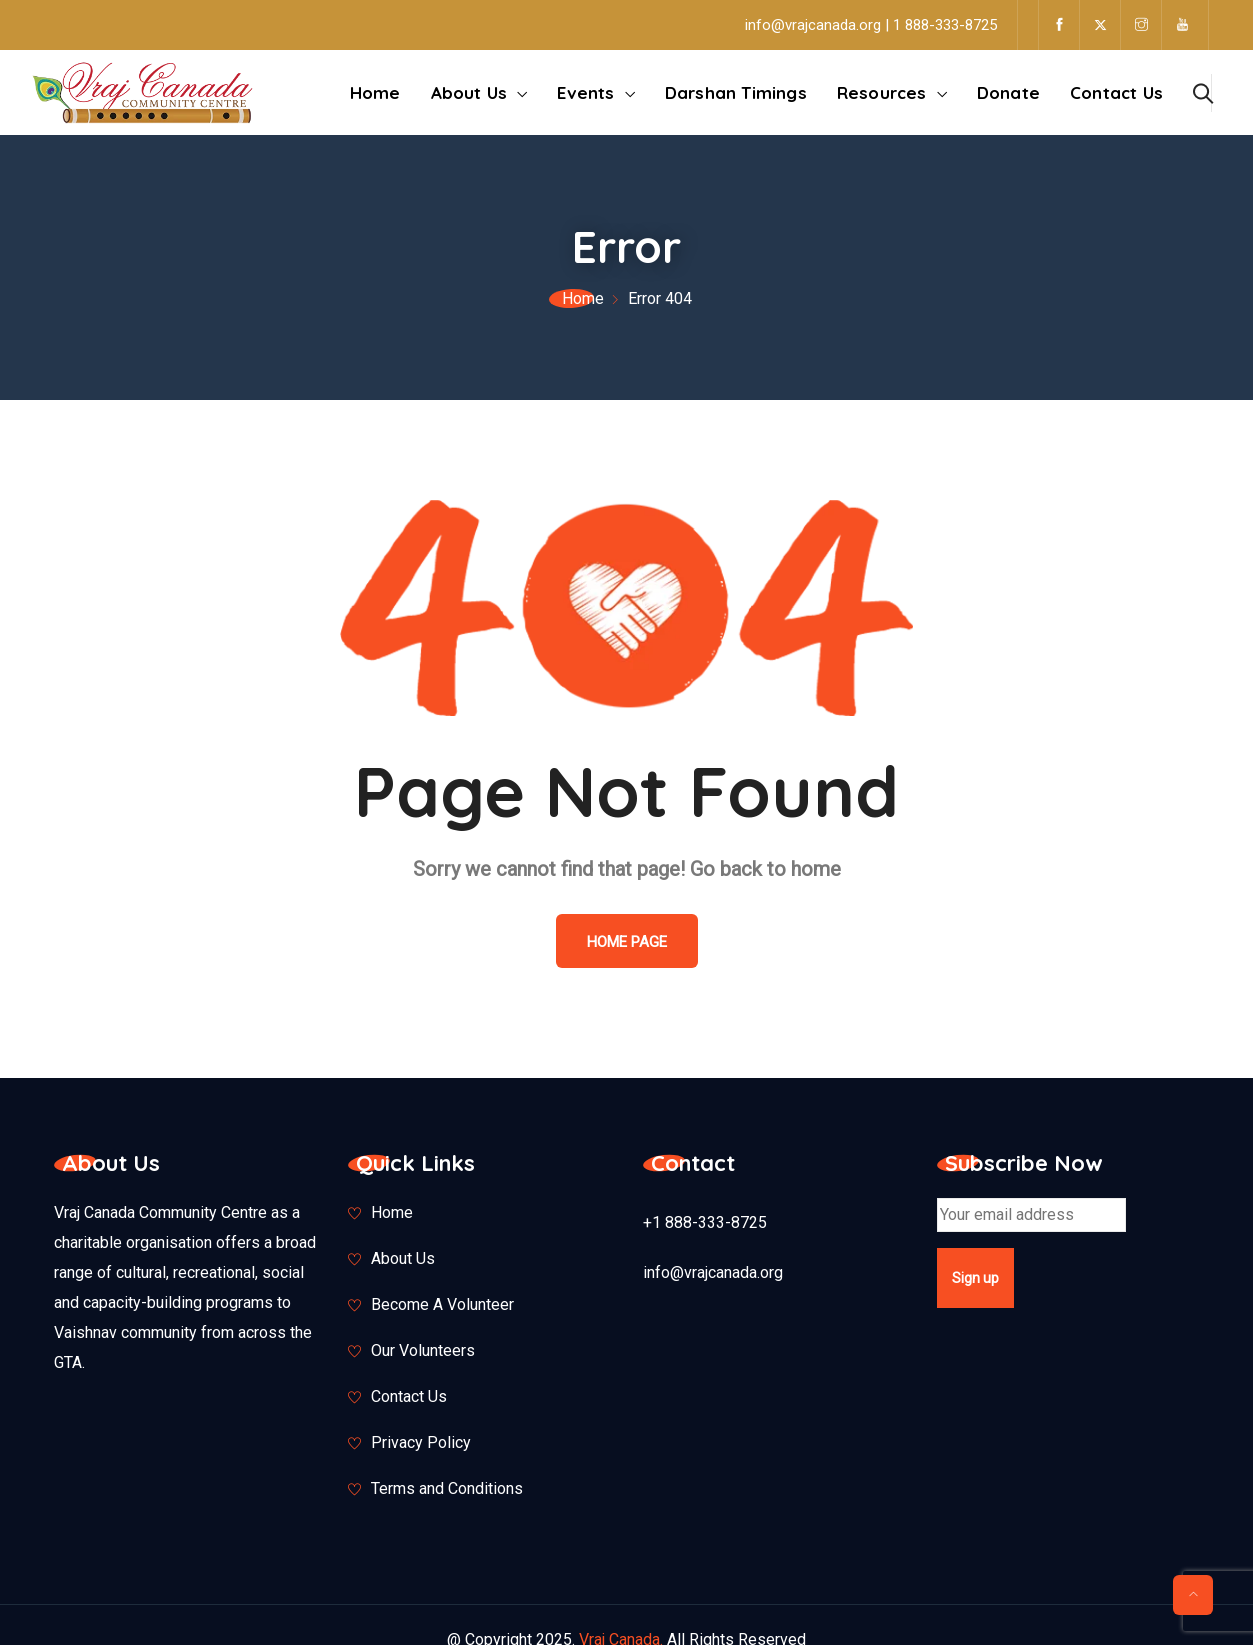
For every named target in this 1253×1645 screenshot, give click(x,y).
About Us (469, 92)
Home (375, 92)
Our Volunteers (423, 1350)
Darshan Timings (736, 92)
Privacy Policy (421, 1442)
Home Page (627, 942)
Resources (882, 92)
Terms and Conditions (447, 1488)
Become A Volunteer (442, 1304)
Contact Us (1116, 92)
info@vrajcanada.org (713, 1272)
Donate (1008, 92)
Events (585, 92)
